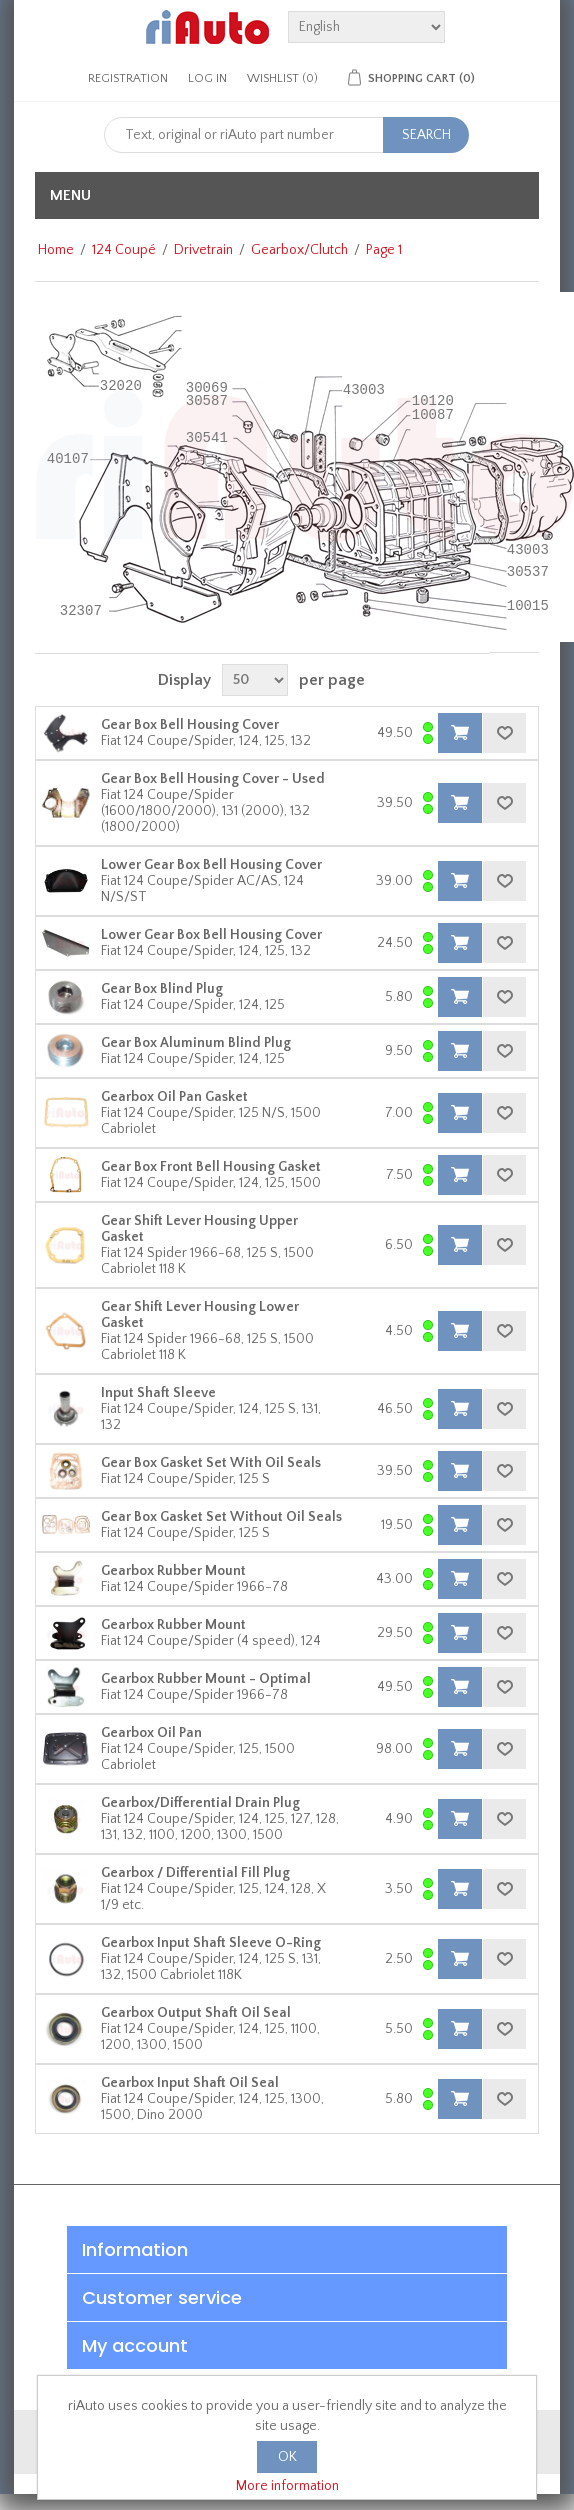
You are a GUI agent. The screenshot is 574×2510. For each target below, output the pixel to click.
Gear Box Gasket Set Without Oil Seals (221, 1517)
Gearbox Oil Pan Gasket (174, 1097)
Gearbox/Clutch (299, 250)
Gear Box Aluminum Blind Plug (196, 1043)
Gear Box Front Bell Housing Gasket (211, 1167)
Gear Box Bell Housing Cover (190, 725)
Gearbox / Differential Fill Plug (195, 1873)
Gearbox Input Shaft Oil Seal (190, 2083)
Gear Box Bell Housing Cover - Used (213, 779)
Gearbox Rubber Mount (173, 1571)
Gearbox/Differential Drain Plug (200, 1803)
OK (287, 2457)
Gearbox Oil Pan (151, 1733)
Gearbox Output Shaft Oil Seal (196, 2013)
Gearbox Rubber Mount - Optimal (206, 1679)
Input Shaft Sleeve (158, 1393)
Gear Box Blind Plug (162, 989)
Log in (207, 78)
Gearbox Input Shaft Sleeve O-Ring (211, 1943)
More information (287, 2486)
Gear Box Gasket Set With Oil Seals (211, 1463)
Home (56, 250)
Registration (128, 78)
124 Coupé (124, 250)
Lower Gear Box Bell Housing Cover (211, 865)
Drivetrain (203, 250)
